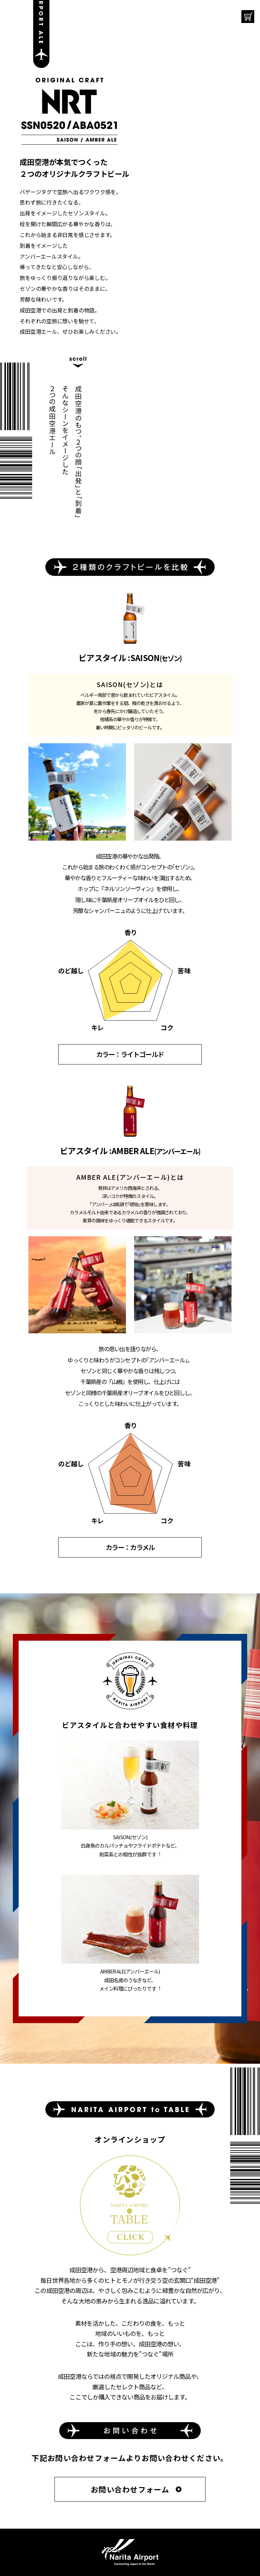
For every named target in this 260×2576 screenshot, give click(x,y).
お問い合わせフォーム (130, 2489)
